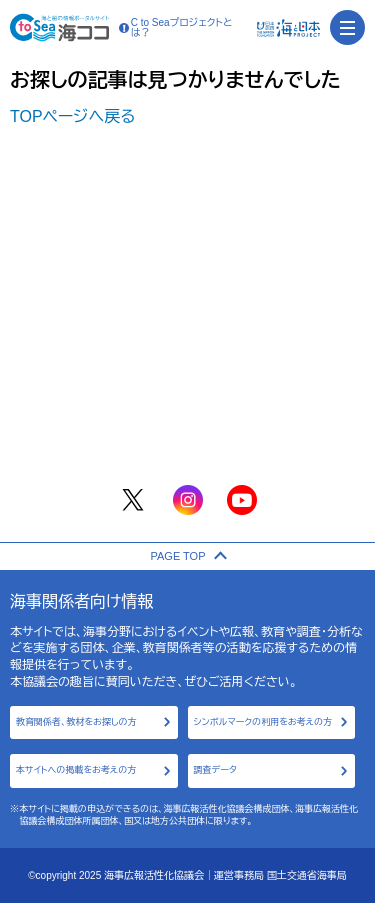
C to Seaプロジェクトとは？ (176, 28)
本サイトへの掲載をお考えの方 (76, 770)
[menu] (347, 27)
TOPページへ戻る (73, 116)
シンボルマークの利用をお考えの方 (263, 722)
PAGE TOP (187, 556)
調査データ (215, 770)
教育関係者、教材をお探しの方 (76, 722)
